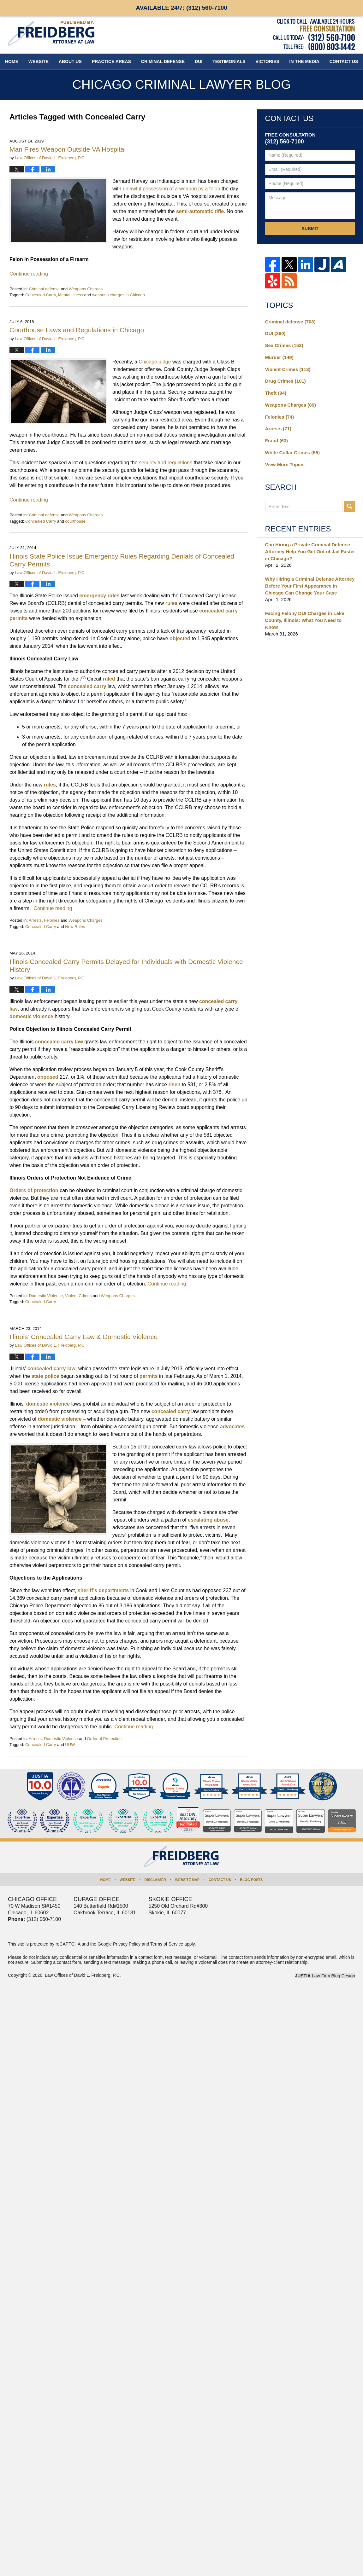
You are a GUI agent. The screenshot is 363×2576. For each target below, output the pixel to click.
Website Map (187, 1880)
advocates (231, 1426)
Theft (276, 393)
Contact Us (220, 1880)
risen (174, 1084)
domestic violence (31, 1016)
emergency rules (99, 595)
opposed (47, 1077)
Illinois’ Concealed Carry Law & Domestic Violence (83, 1336)
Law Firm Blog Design (325, 1975)
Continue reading (28, 273)
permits (148, 1376)
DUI (198, 61)
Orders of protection (33, 1190)
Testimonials (228, 61)
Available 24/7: (181, 7)
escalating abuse (208, 1520)
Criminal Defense (163, 61)
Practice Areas (111, 61)
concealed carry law (59, 1041)
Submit (309, 228)
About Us (70, 61)
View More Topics (285, 464)
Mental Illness (70, 295)
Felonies (51, 920)
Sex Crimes (284, 345)
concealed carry (87, 686)
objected (180, 638)
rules (171, 603)
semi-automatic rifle (200, 211)
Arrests (35, 920)
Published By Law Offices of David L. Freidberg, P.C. (314, 34)
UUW (70, 1744)
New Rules (75, 926)
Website (38, 61)
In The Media (304, 61)
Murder (279, 357)
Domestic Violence (45, 1295)
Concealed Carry (40, 295)
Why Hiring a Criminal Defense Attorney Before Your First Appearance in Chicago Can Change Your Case (310, 585)
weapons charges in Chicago (118, 295)
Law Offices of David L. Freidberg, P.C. (83, 1975)
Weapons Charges (86, 289)
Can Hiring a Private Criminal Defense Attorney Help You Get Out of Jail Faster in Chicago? (310, 551)
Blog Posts (251, 1880)
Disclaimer (155, 1880)
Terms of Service (166, 1944)
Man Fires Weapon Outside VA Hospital (67, 149)
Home (11, 61)
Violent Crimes (78, 1295)
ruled (109, 679)
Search (349, 506)
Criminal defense (44, 289)
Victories (267, 61)
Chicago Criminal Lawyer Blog (51, 33)
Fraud (276, 440)
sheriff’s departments (102, 1590)
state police (44, 1376)
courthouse (75, 521)
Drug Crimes (285, 381)
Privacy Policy (126, 1944)
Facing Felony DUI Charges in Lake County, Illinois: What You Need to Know (304, 620)
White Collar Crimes (292, 452)
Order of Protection (104, 1738)
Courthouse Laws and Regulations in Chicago (76, 330)
